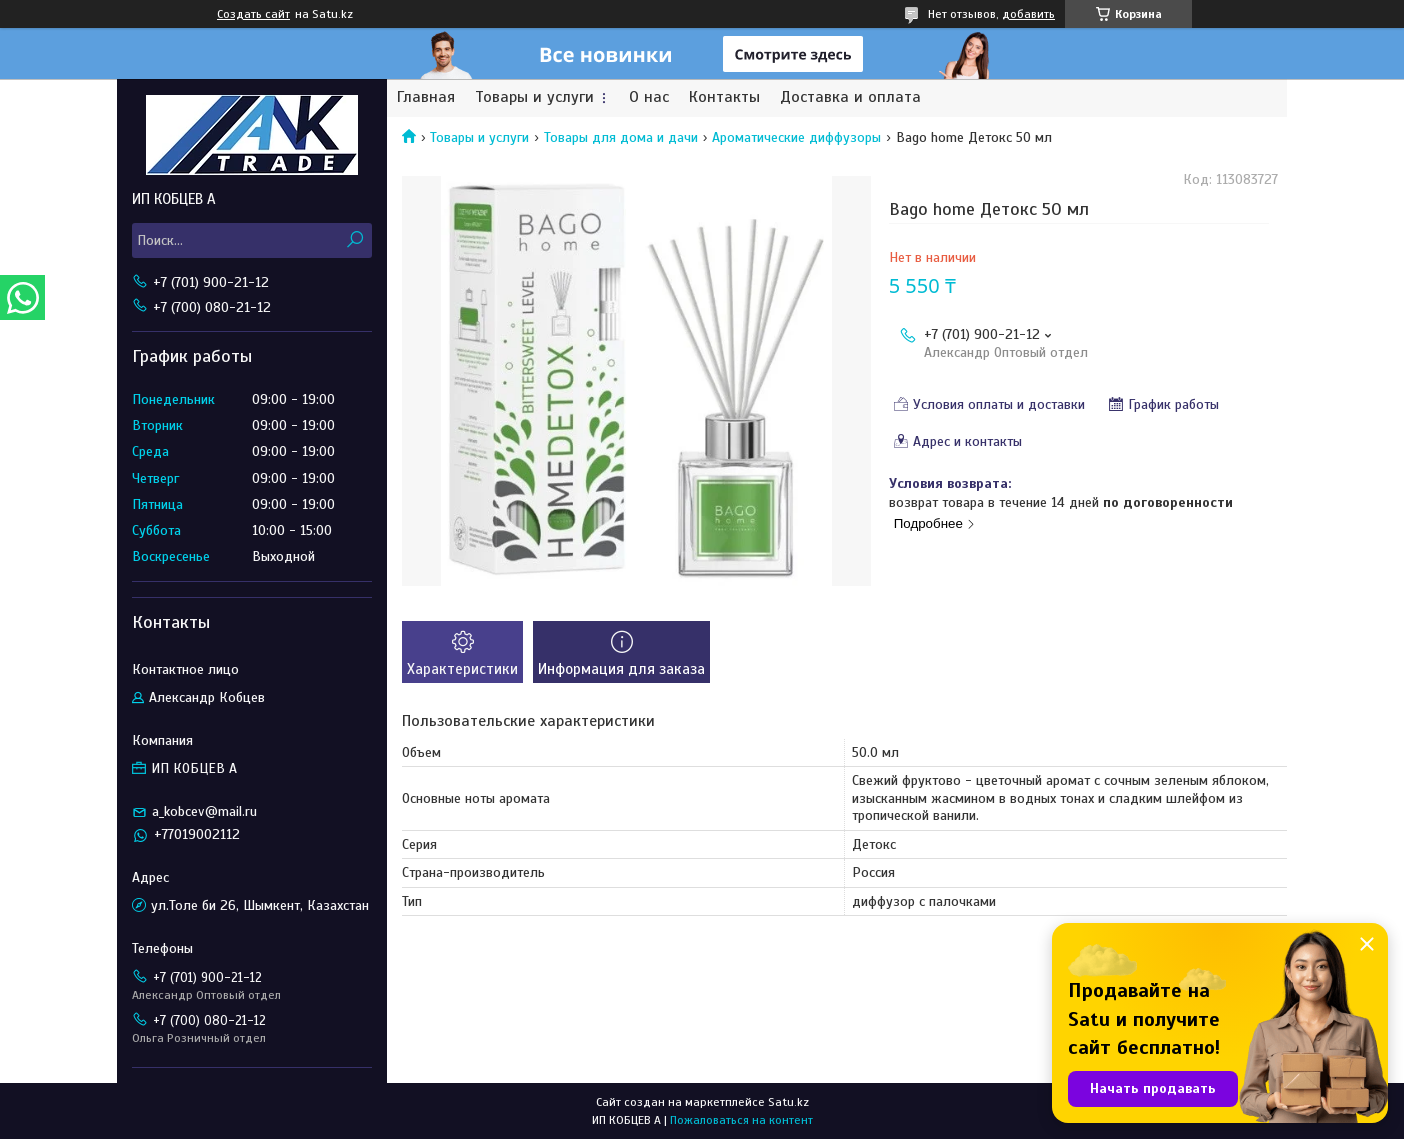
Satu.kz (788, 1102)
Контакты (724, 97)
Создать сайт (253, 14)
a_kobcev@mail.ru (204, 811)
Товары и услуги (534, 97)
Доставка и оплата (850, 97)
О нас (649, 97)
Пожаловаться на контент (741, 1120)
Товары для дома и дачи (621, 137)
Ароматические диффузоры (796, 137)
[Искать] (354, 240)
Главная (426, 97)
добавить (1028, 14)
